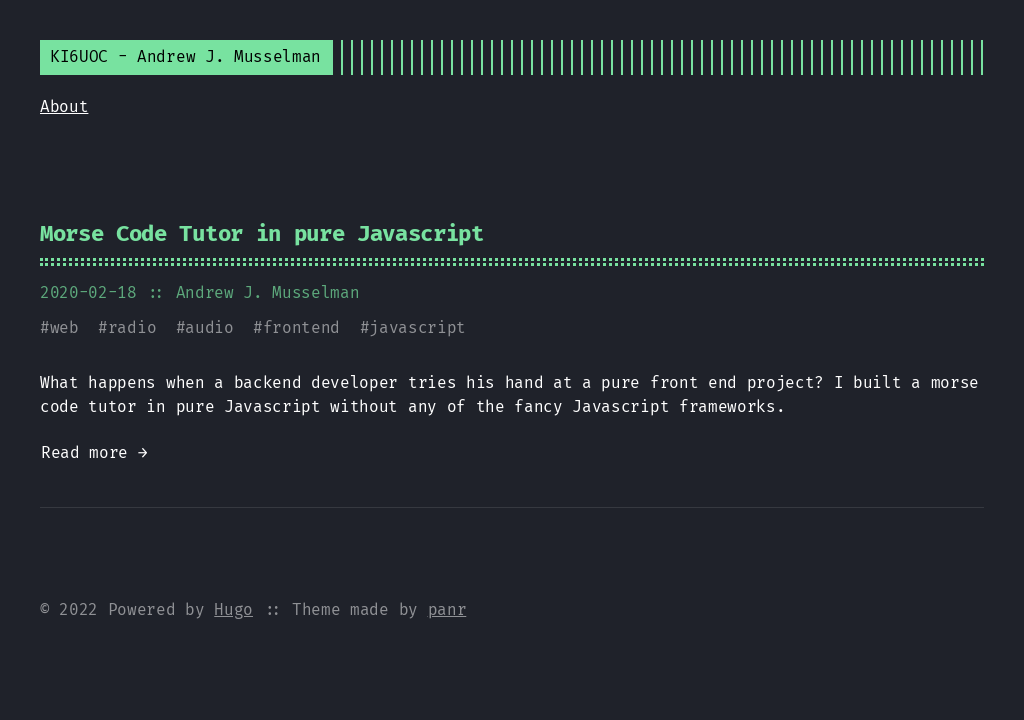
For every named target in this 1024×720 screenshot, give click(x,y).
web (64, 327)
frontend (301, 327)
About (64, 106)
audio (209, 327)
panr (447, 609)
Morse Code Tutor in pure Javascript (262, 233)
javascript (417, 327)
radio (132, 327)
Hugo (233, 609)
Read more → (94, 452)
